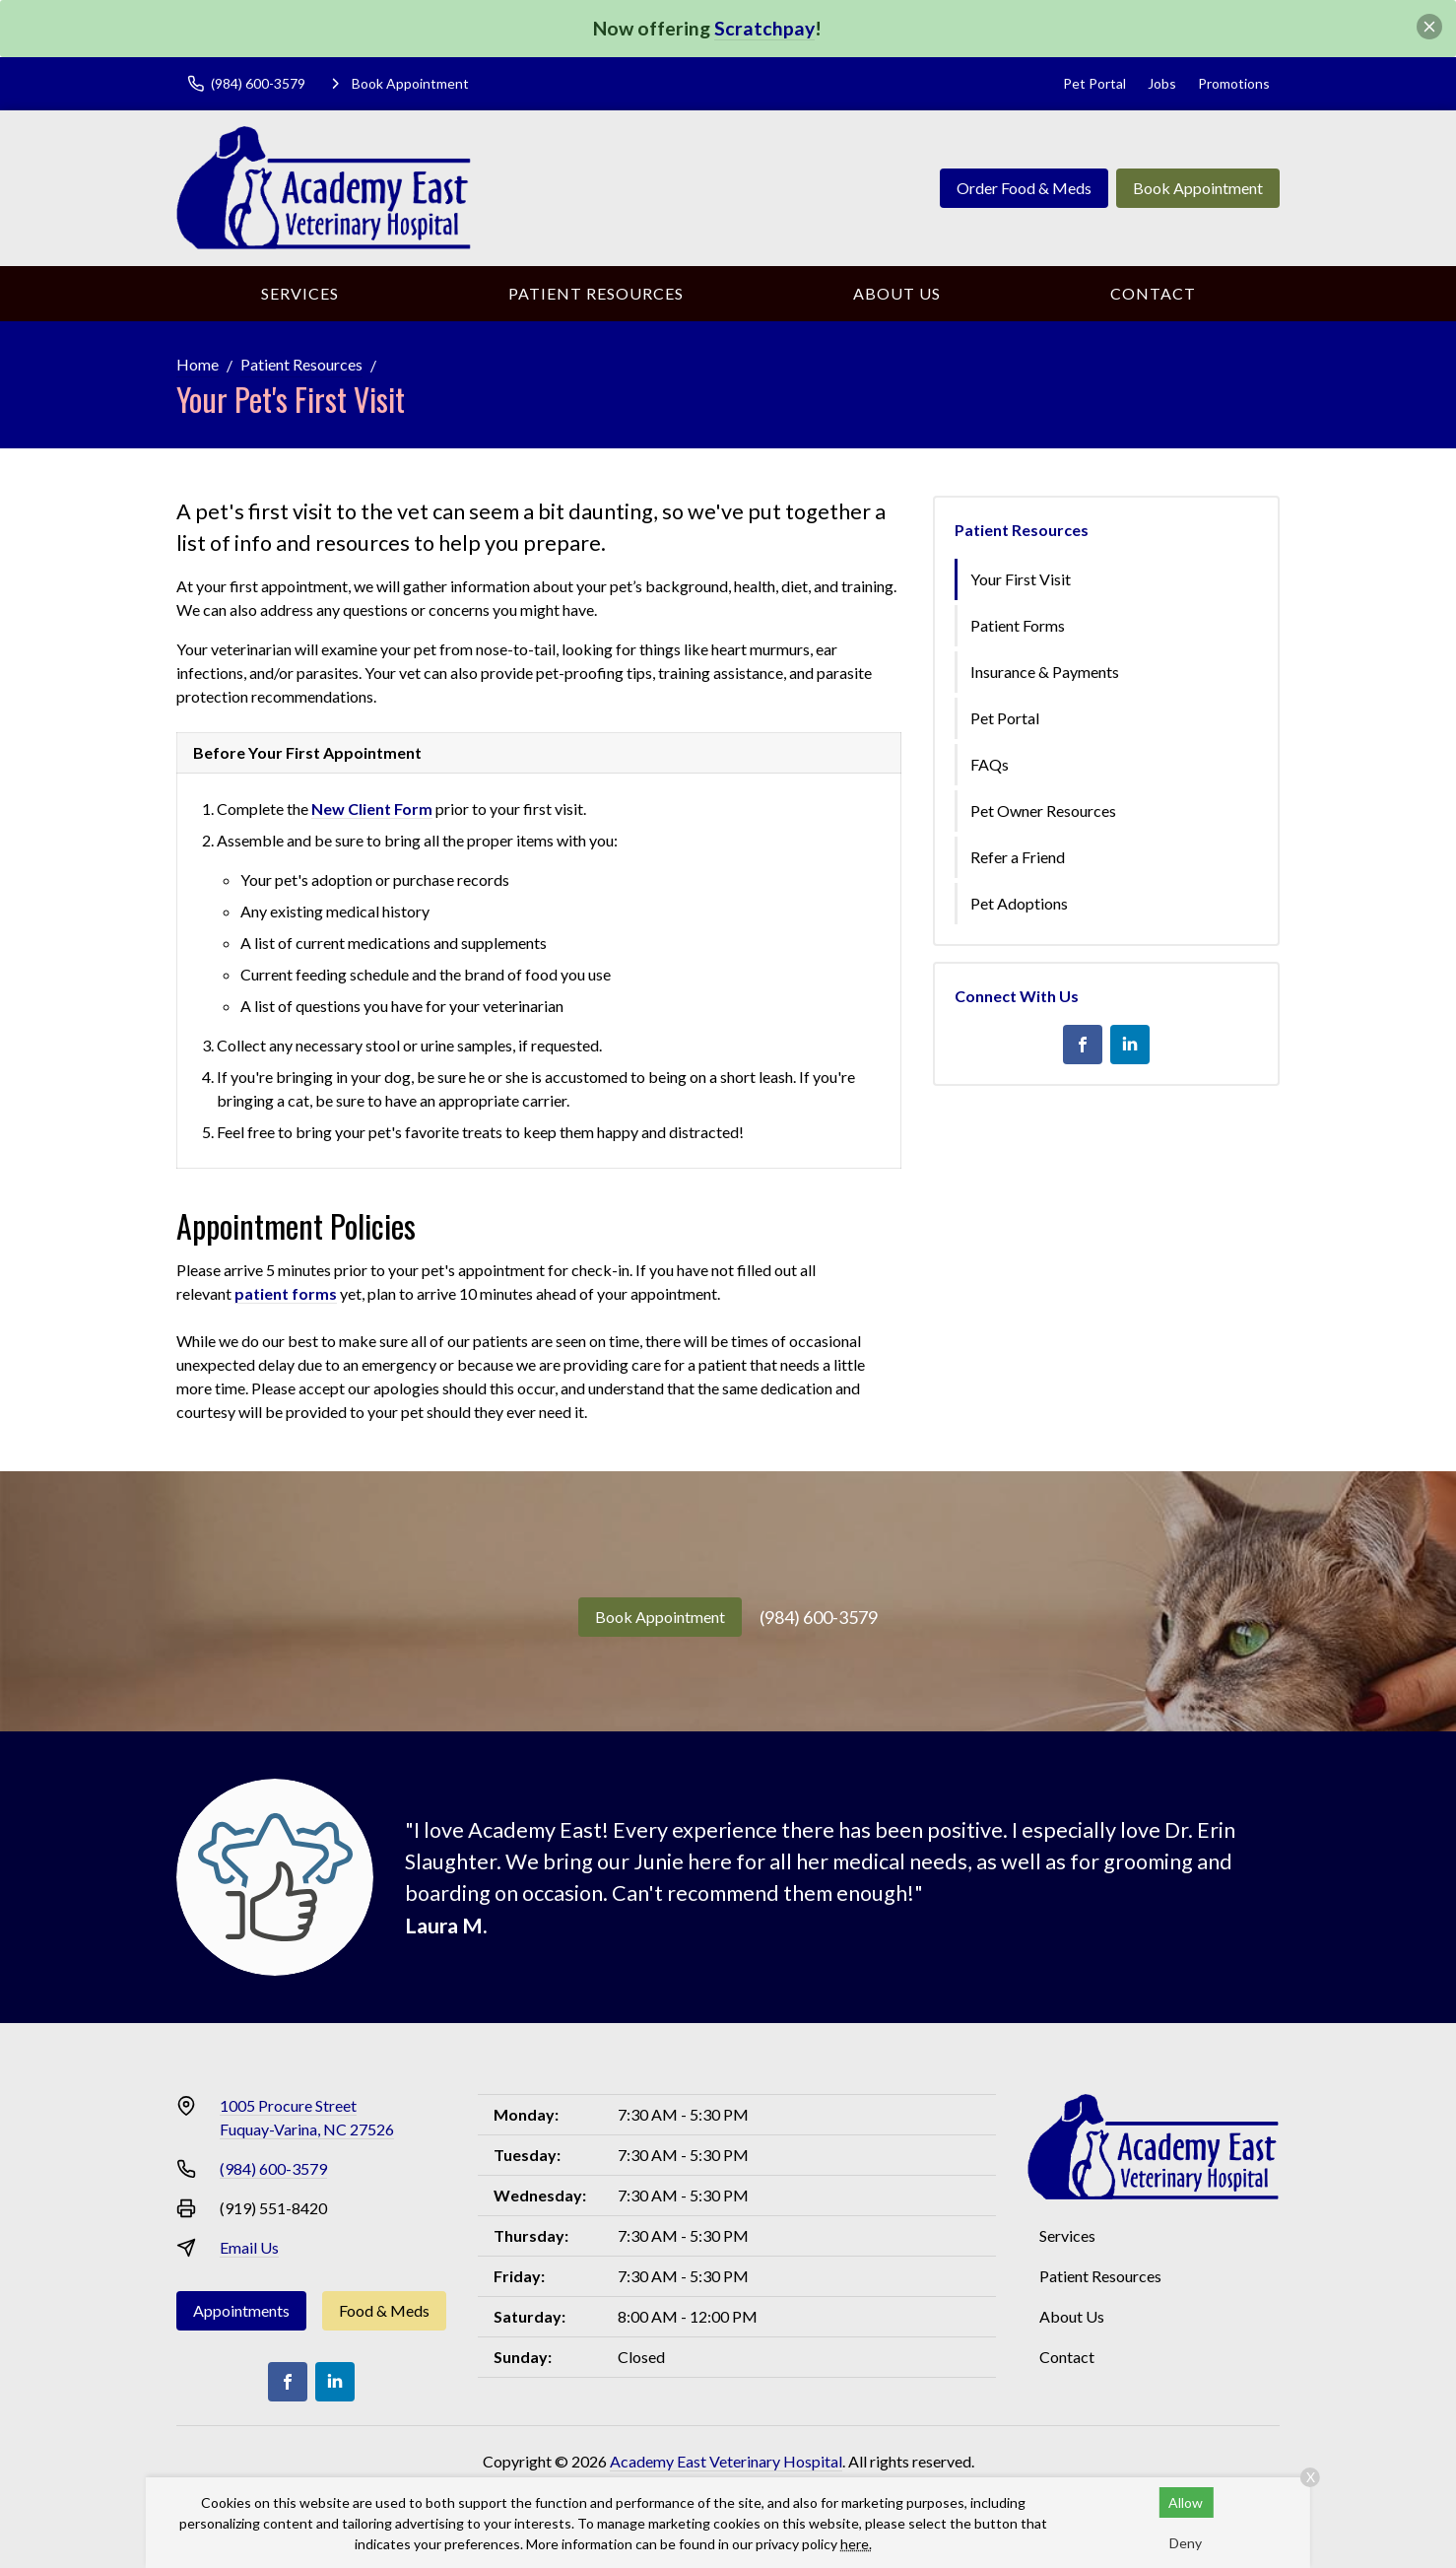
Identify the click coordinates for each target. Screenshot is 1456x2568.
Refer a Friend (1017, 856)
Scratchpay (764, 28)
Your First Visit (1020, 579)
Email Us (249, 2247)
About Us (897, 293)
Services (300, 293)
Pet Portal (1094, 83)
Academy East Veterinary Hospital (726, 2461)
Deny (1185, 2542)
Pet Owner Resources (1043, 810)
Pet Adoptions (1019, 903)
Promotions (1234, 83)
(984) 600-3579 (819, 1617)
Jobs (1162, 83)
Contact (1153, 293)
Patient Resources (596, 293)
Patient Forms (1017, 625)
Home (197, 364)
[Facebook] (1082, 1044)
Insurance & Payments (1044, 671)
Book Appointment (1198, 187)
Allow (1185, 2502)
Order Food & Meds (1024, 187)
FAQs (989, 764)
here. (856, 2543)
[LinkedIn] (1130, 1044)
